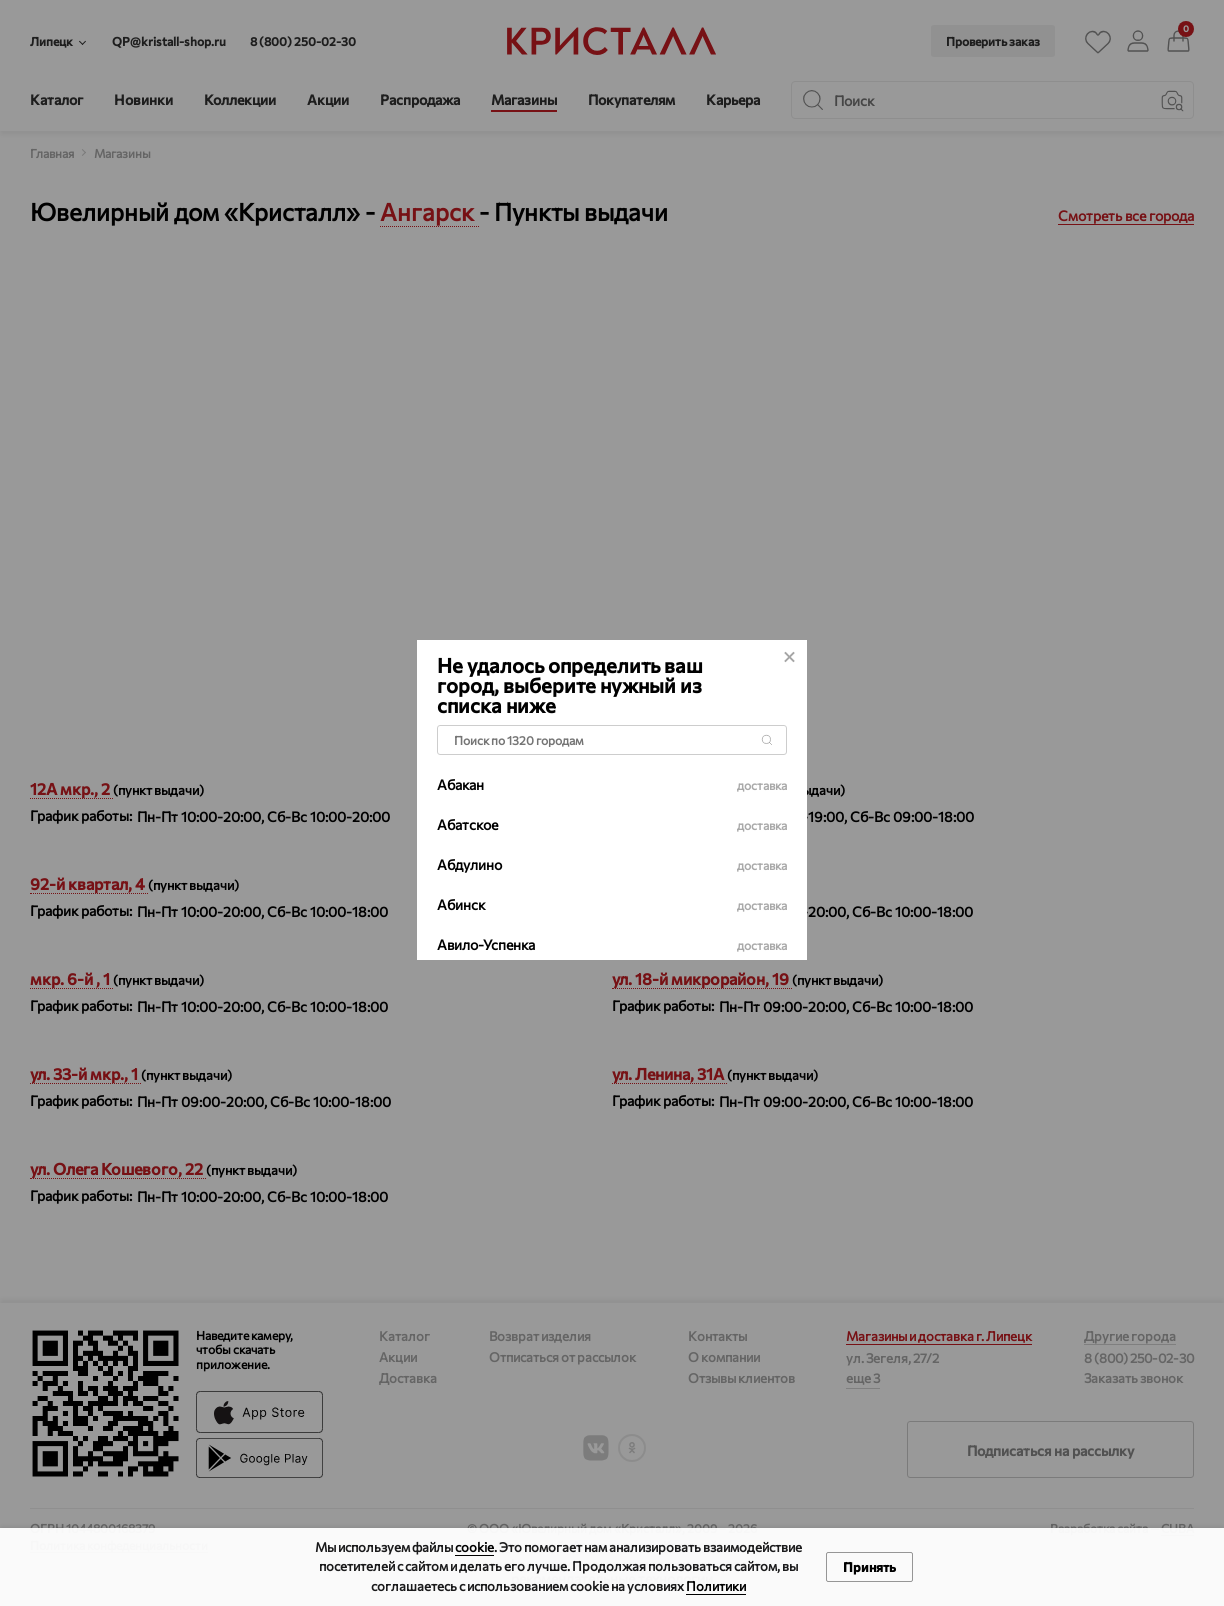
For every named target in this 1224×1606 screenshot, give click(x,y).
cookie (474, 1547)
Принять (869, 1567)
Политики (716, 1586)
